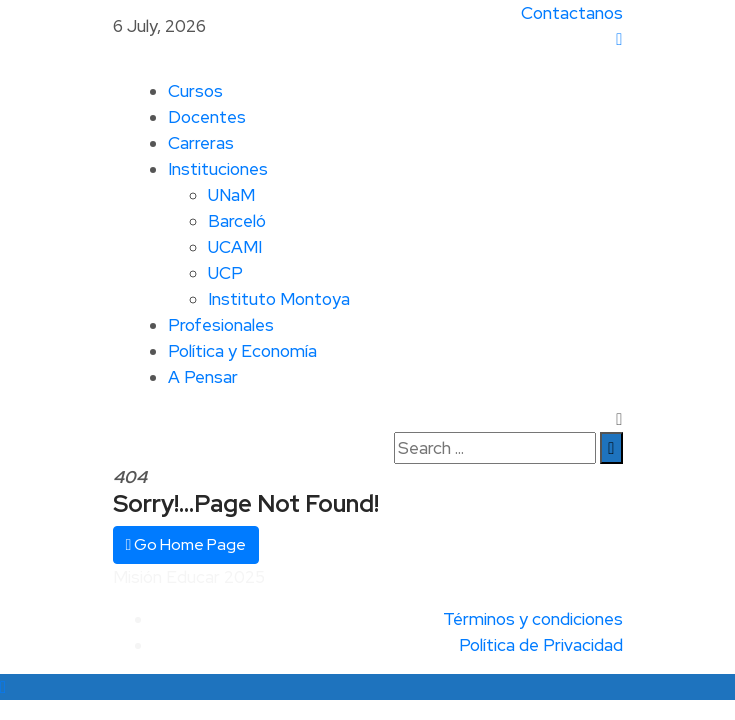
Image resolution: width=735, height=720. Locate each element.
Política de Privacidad (541, 645)
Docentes (207, 117)
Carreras (201, 143)
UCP (225, 273)
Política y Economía (242, 351)
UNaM (231, 195)
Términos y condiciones (533, 619)
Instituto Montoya (279, 299)
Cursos (195, 91)
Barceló (237, 221)
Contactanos (572, 13)
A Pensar (203, 377)
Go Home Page (186, 544)
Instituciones (218, 169)
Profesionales (221, 325)
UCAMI (235, 247)
